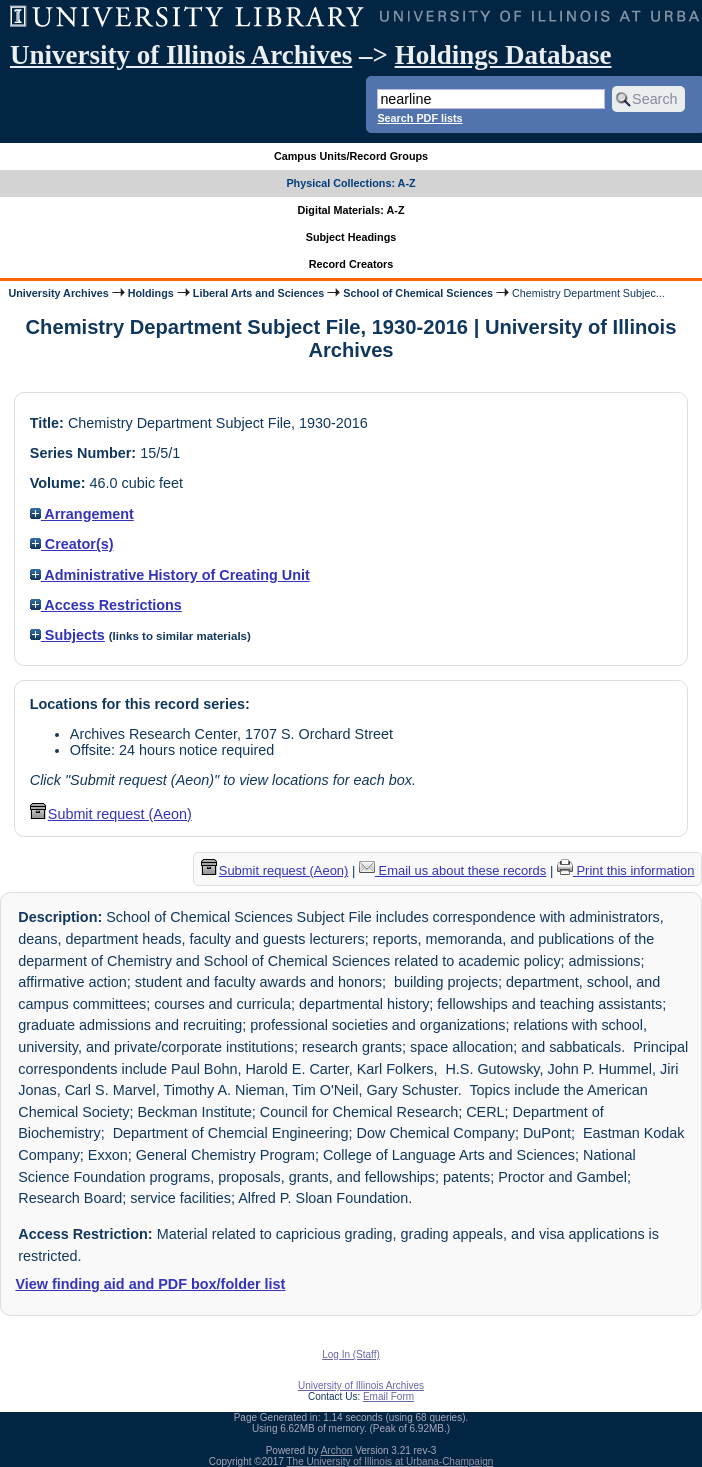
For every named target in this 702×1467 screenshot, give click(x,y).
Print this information (626, 870)
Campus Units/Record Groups (351, 156)
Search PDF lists (419, 118)
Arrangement (82, 514)
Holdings (151, 293)
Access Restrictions (106, 605)
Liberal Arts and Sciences (258, 293)
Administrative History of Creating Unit (170, 575)
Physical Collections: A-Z (350, 183)
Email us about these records (452, 870)
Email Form (388, 1396)
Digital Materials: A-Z (351, 210)
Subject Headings (351, 237)
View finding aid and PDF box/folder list (150, 1284)
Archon (337, 1450)
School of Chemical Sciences (418, 293)
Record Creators (351, 264)
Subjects (67, 635)
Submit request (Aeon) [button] (111, 814)
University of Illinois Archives (181, 55)
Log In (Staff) (351, 1354)
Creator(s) (72, 544)
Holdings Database (503, 55)
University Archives (58, 293)
